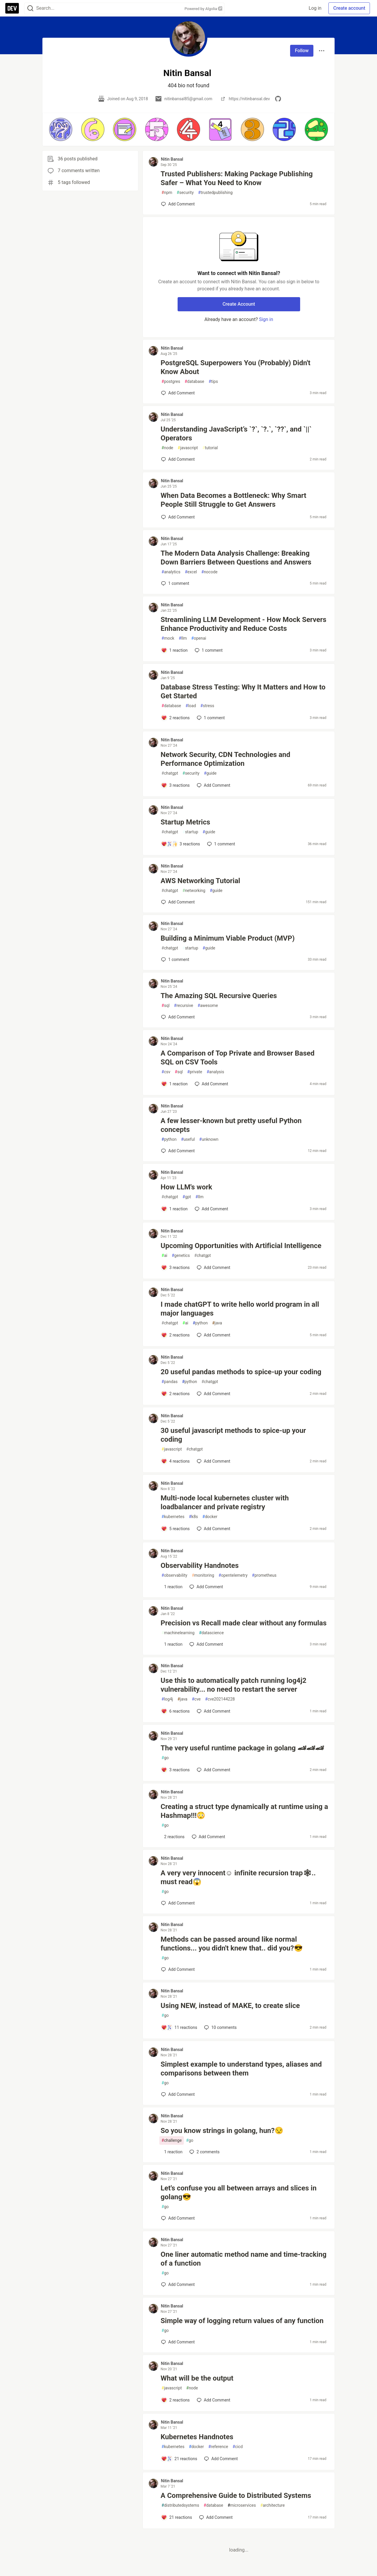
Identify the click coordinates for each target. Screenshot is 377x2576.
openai (198, 638)
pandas (169, 1382)
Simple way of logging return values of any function (242, 2321)
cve (196, 1699)
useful (188, 1139)
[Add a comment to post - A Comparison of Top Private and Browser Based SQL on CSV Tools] (174, 1084)
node (167, 448)
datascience (211, 1633)
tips (213, 381)
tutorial (210, 448)
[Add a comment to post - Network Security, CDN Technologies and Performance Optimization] (175, 785)
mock (167, 638)
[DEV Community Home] (12, 8)
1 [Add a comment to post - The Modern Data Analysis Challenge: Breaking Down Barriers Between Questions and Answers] (174, 583)
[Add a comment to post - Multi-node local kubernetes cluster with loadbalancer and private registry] (175, 1528)
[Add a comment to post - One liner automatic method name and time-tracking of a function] (178, 2284)
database (194, 381)
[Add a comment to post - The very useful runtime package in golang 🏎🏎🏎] (175, 1769)
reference (218, 2447)
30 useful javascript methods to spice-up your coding (233, 1434)
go (164, 1758)
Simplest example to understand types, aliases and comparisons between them (241, 2068)
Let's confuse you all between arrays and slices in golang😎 (238, 2192)
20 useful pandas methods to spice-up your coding (241, 1372)
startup (190, 832)
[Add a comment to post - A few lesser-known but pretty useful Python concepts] (178, 1151)
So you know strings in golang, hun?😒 (222, 2130)
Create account (349, 8)
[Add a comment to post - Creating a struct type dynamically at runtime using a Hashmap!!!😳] (173, 1836)
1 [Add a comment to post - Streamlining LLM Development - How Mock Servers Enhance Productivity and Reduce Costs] (208, 650)
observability (174, 1575)
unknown (208, 1139)
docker (209, 1517)
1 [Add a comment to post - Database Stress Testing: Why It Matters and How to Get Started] (210, 717)
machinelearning (177, 1633)
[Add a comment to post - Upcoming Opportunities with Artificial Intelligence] (175, 1267)
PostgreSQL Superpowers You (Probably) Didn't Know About (235, 367)
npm (166, 193)
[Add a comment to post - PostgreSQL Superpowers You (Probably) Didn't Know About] (178, 393)
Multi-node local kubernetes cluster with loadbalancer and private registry (225, 1502)
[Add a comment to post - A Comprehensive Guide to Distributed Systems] (177, 2517)
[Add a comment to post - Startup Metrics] (181, 844)
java (217, 1323)
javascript (188, 448)
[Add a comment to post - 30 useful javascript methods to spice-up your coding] (175, 1461)
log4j (167, 1699)
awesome (208, 1006)
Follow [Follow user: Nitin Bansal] (302, 50)
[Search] (30, 8)
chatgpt (169, 773)
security (185, 193)
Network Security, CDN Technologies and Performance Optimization (225, 759)
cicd (237, 2447)
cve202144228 (220, 1699)
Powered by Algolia (203, 8)
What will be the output (197, 2378)
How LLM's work (186, 1187)
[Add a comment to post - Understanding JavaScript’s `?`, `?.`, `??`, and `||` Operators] (178, 459)
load (191, 706)
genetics (181, 1255)
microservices (242, 2505)
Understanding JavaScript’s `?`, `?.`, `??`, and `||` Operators (236, 433)
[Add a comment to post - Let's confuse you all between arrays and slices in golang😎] (178, 2218)
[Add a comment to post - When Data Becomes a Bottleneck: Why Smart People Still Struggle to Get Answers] (178, 517)
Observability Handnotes (200, 1565)
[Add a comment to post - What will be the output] (175, 2400)
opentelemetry (233, 1575)
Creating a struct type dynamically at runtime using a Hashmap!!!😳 (244, 1811)
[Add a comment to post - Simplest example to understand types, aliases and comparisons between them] (178, 2094)
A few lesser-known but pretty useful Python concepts (231, 1125)
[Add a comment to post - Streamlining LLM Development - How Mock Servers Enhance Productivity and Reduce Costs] (174, 650)
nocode (209, 572)
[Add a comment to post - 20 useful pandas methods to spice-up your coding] (175, 1393)
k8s (193, 1517)
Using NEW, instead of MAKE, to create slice (230, 2005)
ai (164, 1255)
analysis (215, 1072)
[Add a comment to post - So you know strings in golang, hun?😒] (172, 2152)
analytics (170, 572)
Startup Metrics (185, 822)
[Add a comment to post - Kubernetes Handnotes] (179, 2458)
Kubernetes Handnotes (197, 2437)
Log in (315, 8)
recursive (183, 1006)
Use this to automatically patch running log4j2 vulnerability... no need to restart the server (233, 1684)
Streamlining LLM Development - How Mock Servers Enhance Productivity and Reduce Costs (243, 624)
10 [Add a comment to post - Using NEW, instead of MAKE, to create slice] (220, 2027)
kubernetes (172, 1517)
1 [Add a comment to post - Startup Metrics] (220, 843)
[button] (60, 129)
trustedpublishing (215, 193)
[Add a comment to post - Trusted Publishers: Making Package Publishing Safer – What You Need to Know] (178, 204)
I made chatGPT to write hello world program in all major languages (240, 1308)
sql (165, 1006)
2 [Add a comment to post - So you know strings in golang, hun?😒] (203, 2151)
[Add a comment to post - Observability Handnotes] (172, 1586)
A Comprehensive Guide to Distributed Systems (236, 2495)
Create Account (238, 304)
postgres (170, 381)
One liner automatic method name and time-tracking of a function (243, 2258)
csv (165, 1072)
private (194, 1072)
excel (191, 572)
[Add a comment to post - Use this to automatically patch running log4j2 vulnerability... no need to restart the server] (175, 1711)
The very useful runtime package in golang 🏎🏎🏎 (242, 1748)
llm (183, 638)
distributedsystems (180, 2505)
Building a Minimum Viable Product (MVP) (228, 938)
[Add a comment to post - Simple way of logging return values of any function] (178, 2342)
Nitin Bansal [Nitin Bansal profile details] (172, 159)
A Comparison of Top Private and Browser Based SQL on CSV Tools (237, 1057)
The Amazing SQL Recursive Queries (219, 996)
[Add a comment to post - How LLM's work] (174, 1209)
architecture (272, 2505)
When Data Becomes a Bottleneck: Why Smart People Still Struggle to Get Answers (233, 499)
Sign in (266, 319)
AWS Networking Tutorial (200, 881)
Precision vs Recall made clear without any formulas (243, 1623)
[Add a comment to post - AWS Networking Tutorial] (178, 902)
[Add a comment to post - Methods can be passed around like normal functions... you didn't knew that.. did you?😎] (178, 1969)
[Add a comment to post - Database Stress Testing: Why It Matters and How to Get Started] (175, 717)
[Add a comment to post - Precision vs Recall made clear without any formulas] (172, 1644)
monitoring (203, 1575)
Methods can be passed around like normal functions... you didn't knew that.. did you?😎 (232, 1943)
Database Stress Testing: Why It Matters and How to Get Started (243, 691)
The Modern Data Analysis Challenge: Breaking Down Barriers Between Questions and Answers (236, 557)
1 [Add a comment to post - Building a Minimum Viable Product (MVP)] (174, 959)
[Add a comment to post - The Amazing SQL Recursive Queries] (178, 1017)
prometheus (264, 1575)
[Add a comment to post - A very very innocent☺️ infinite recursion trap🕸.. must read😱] (178, 1903)
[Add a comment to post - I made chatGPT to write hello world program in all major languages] (175, 1335)
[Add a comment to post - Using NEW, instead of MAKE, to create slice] (179, 2027)
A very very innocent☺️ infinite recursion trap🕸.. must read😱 (238, 1877)
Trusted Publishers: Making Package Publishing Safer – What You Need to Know (236, 178)
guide (210, 773)
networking (194, 891)
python (168, 1139)
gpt (187, 1197)
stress (207, 706)
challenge (171, 2140)
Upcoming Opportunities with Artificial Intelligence (241, 1246)
